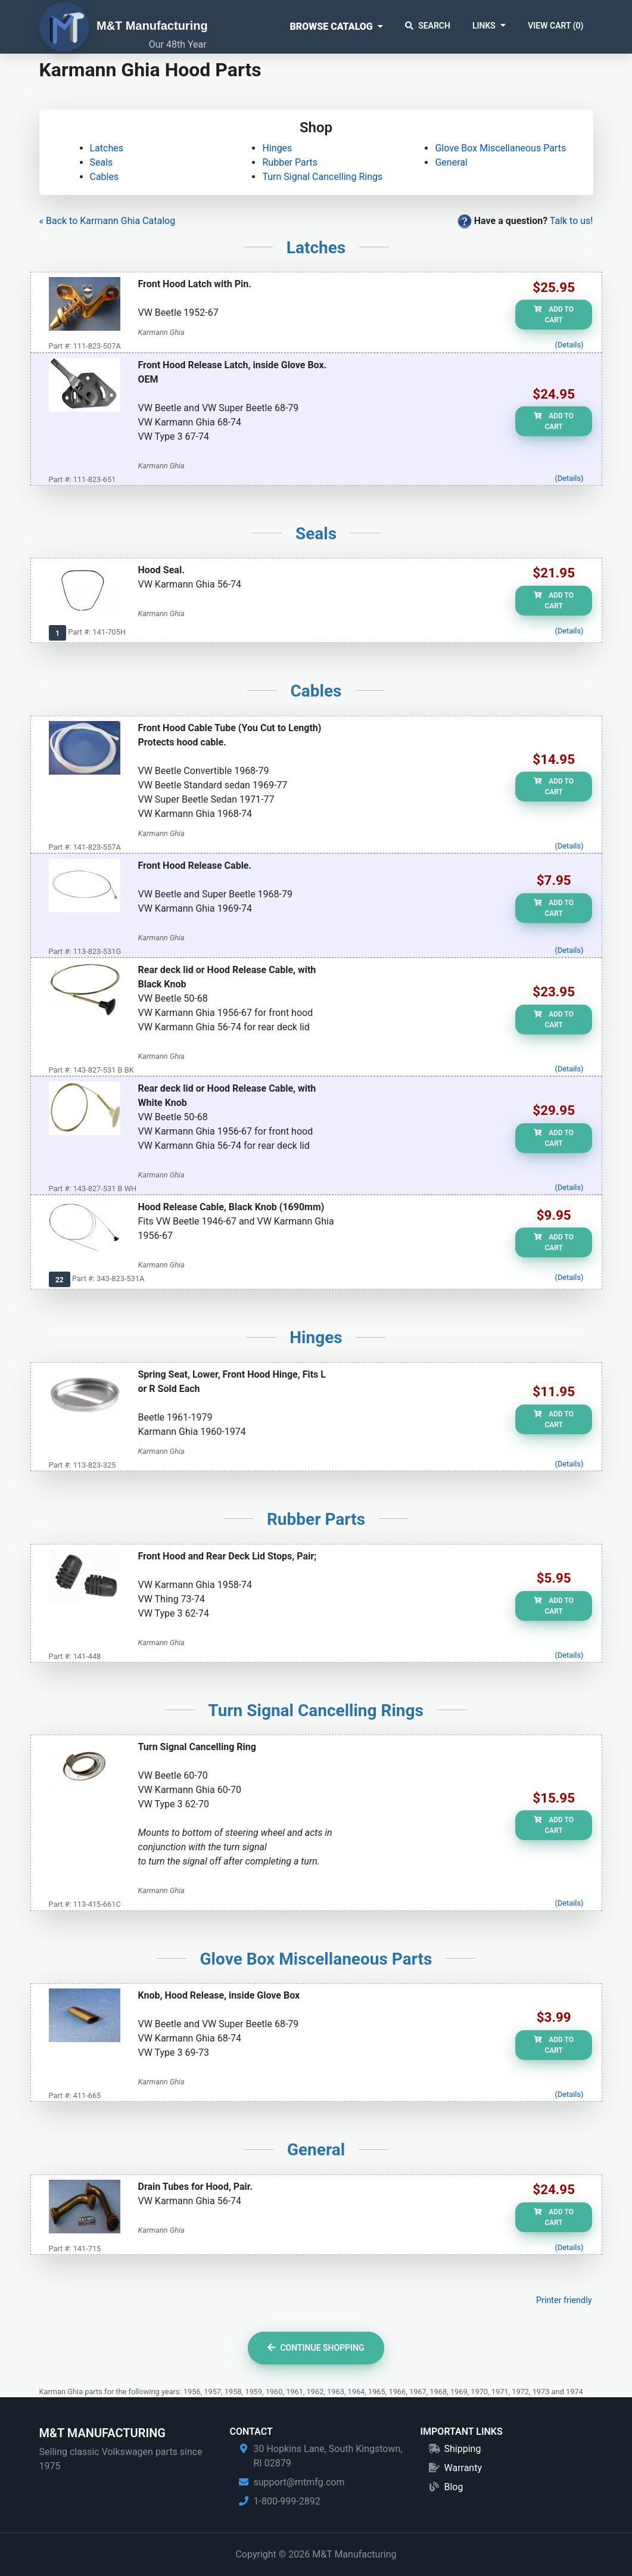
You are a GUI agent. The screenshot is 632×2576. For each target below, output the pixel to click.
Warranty (463, 2468)
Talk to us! (571, 220)
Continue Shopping (315, 2348)
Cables (104, 176)
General (451, 162)
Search (427, 25)
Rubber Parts (289, 162)
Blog (453, 2487)
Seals (101, 162)
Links (484, 25)
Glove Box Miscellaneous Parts (500, 148)
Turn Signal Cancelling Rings (322, 176)
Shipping (462, 2448)
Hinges (277, 148)
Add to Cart (554, 314)
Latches (106, 148)
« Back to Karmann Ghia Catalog (107, 220)
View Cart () (555, 25)
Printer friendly (564, 2300)
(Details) (569, 344)
